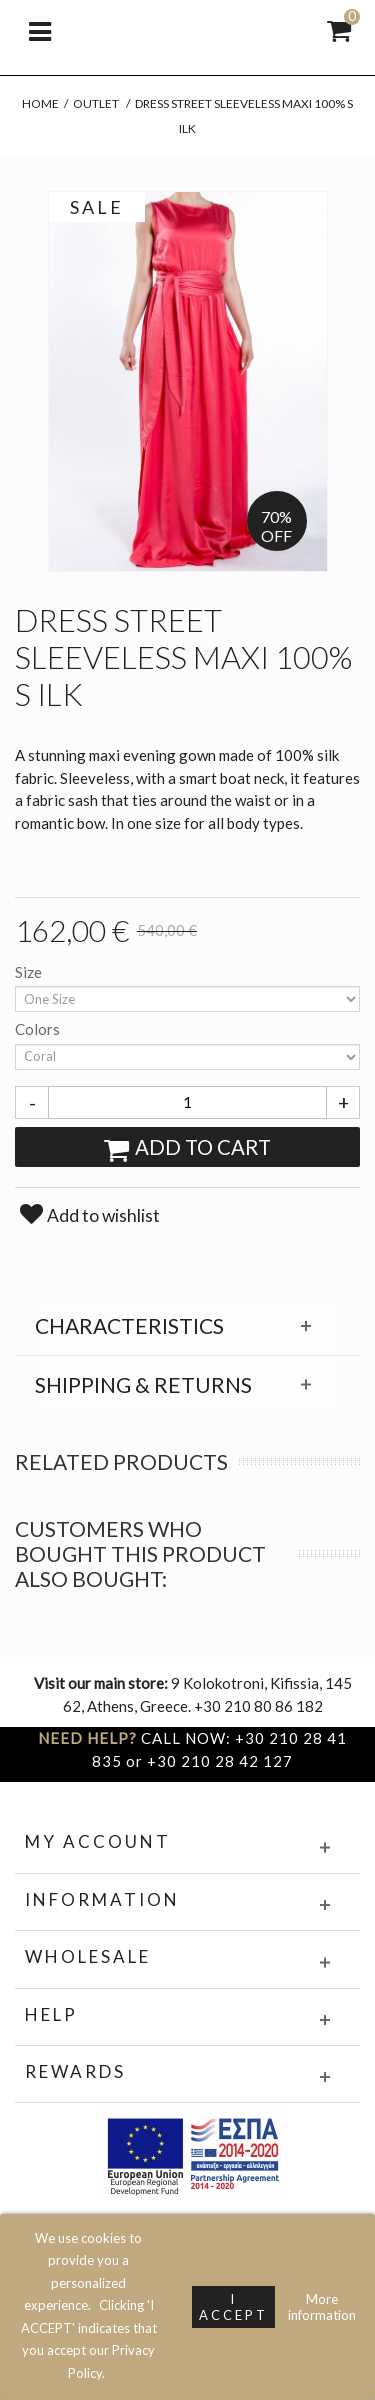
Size (30, 972)
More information (322, 2307)
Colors (39, 1029)
